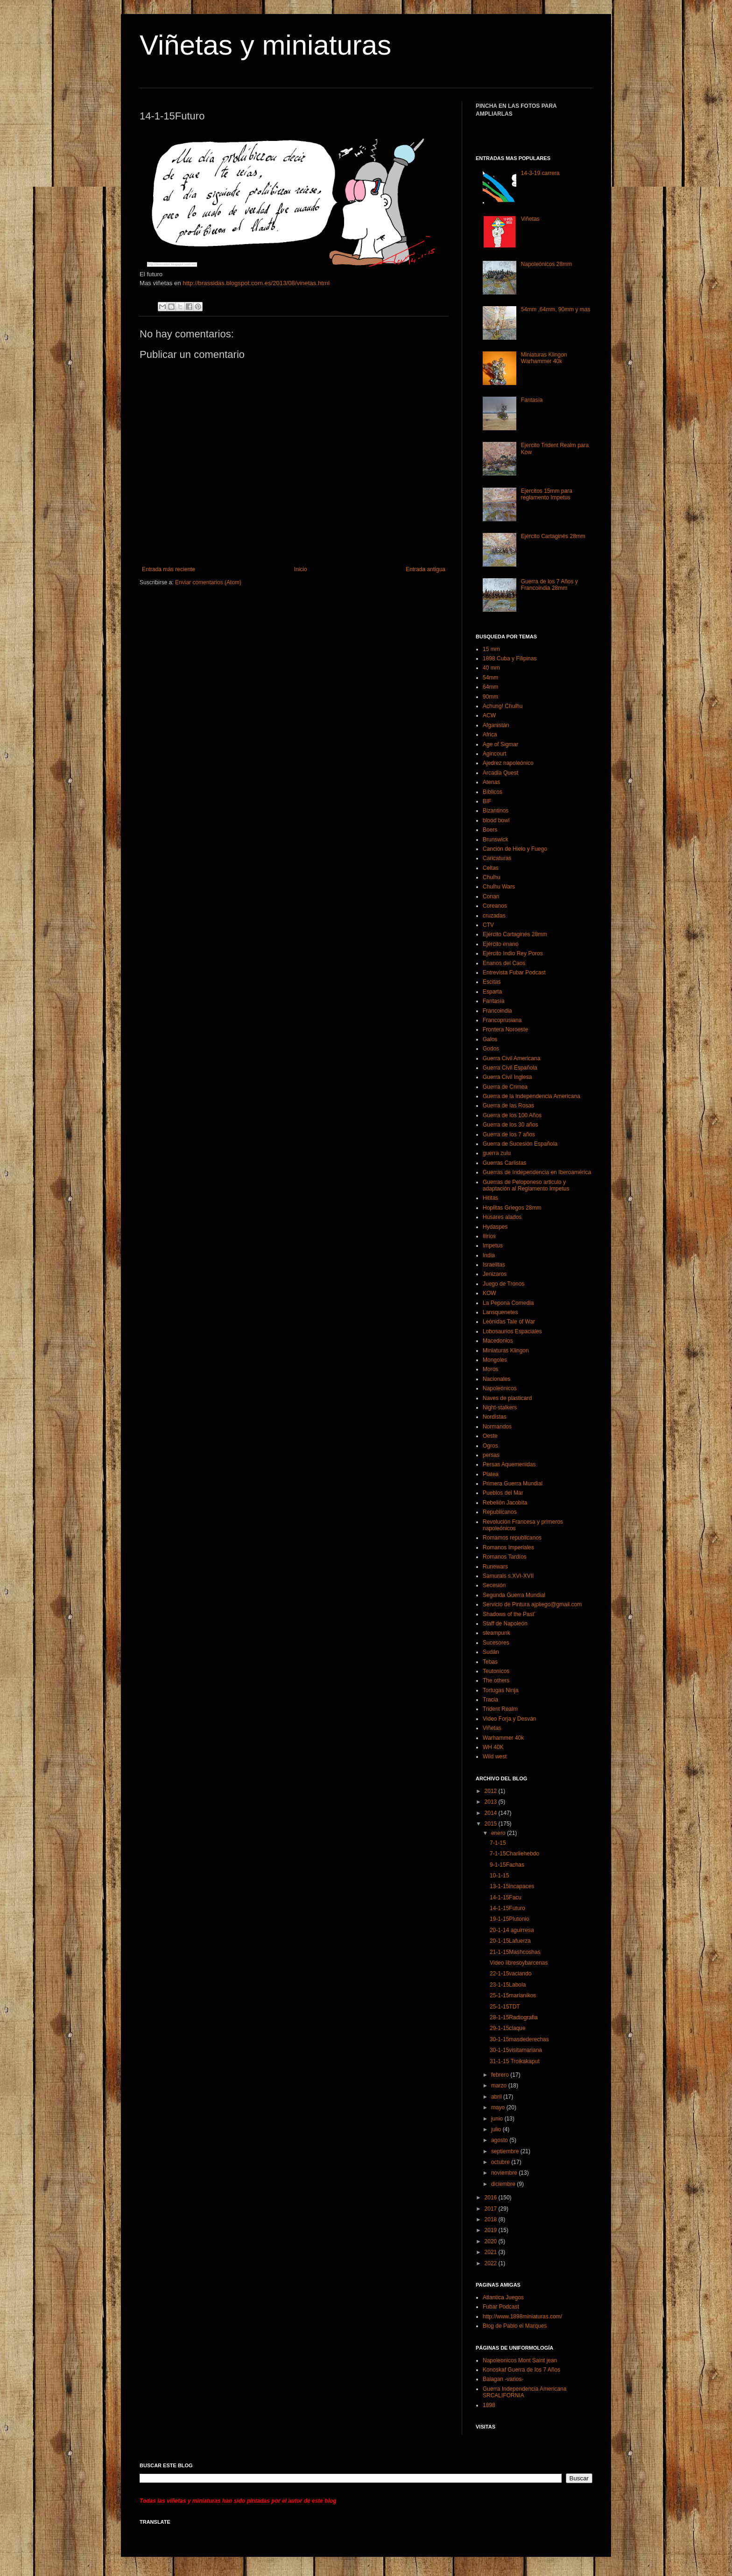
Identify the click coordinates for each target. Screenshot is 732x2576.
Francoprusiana (502, 1020)
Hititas (490, 1198)
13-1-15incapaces (512, 1886)
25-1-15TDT (505, 2006)
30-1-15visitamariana (516, 2050)
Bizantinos (495, 810)
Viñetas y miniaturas (265, 45)
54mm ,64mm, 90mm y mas (556, 309)
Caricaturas (497, 858)
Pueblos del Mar (503, 1493)
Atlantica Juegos (503, 2297)
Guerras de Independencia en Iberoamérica (537, 1172)
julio (497, 2129)
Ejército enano (501, 944)
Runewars (495, 1566)
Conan (491, 896)
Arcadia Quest (500, 773)
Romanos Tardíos (505, 1557)
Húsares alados (502, 1217)
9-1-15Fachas (507, 1865)
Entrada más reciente (168, 569)
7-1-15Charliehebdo (514, 1853)
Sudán (491, 1652)
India (489, 1255)
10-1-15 (499, 1875)
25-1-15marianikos (513, 1995)
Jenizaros (495, 1274)
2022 (492, 2263)
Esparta (492, 991)
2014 (492, 1813)
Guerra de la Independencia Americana (531, 1096)
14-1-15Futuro (507, 1908)
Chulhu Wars (499, 886)
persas (491, 1455)
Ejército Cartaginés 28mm (553, 536)
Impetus (493, 1245)
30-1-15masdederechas (519, 2039)
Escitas (492, 982)
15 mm (491, 649)
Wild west (495, 1756)
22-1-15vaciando (510, 1973)
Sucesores (496, 1642)
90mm (490, 696)
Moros (490, 1369)
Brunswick (495, 839)
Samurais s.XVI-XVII (508, 1576)
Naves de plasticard (507, 1398)
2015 (492, 1823)
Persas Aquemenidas (509, 1464)
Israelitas (494, 1264)
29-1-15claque (508, 2028)
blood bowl (496, 820)
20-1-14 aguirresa (512, 1930)
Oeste (490, 1436)
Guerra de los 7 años (509, 1134)
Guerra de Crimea (505, 1087)
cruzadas (494, 915)
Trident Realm (500, 1709)
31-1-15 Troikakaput (515, 2061)
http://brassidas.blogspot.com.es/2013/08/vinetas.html (256, 283)
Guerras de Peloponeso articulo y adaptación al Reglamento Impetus (526, 1185)
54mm (490, 677)
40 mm (491, 668)
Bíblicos (492, 792)
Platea (491, 1474)
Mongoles (495, 1360)
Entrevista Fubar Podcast (514, 972)
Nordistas (495, 1417)
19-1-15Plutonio (509, 1919)
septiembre (506, 2151)
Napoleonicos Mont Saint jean (520, 2360)
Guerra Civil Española (510, 1067)
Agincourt (495, 753)
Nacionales (496, 1379)
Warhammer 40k (503, 1738)
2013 (492, 1802)
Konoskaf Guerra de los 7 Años (521, 2369)
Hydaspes (495, 1227)
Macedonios (498, 1340)
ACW (489, 715)
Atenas (491, 782)
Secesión (494, 1585)
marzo (499, 2085)
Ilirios (489, 1236)
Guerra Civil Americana (511, 1058)
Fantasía (532, 400)
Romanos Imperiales (508, 1547)
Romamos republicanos (512, 1537)
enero (499, 1833)
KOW (489, 1293)
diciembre (504, 2184)
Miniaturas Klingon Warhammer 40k (544, 357)
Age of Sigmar (500, 744)
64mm (490, 687)
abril (497, 2096)
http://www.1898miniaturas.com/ (522, 2316)
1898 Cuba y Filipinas (509, 658)
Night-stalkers (500, 1407)
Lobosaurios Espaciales (512, 1331)
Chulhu (491, 877)
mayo (499, 2107)
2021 (492, 2252)
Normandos (497, 1426)
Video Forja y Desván (509, 1718)
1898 (489, 2405)
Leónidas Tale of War (509, 1321)
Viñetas (530, 219)
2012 (492, 1791)
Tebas (490, 1662)
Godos (491, 1048)
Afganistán (496, 725)
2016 (492, 2197)
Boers (490, 829)
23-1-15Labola (508, 1984)
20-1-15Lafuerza (510, 1941)
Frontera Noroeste (505, 1029)
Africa (490, 734)
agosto (500, 2140)
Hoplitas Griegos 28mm (512, 1207)
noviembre (505, 2173)
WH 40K (493, 1747)
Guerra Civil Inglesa (507, 1077)
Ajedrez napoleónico (508, 763)
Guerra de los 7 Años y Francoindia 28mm (549, 584)
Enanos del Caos (504, 963)
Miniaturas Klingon (506, 1350)
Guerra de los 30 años (510, 1124)
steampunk (496, 1633)
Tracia (490, 1699)
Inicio (300, 569)
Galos (490, 1039)
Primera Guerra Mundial (512, 1483)
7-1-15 (498, 1843)
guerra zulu (497, 1153)
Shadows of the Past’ (509, 1614)
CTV (488, 925)
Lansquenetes (500, 1312)
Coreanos (495, 906)
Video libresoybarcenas (519, 1963)
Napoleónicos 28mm (546, 264)
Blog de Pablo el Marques (515, 2326)
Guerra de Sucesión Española (520, 1144)
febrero (500, 2075)
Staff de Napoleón (505, 1623)
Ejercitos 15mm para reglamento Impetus (546, 494)
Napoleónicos (500, 1388)
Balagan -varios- (503, 2379)
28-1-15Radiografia (514, 2017)
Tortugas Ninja (501, 1690)
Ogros (490, 1445)
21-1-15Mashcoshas (515, 1952)
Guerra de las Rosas (508, 1105)
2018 (492, 2219)
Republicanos (500, 1512)
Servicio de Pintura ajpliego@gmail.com (532, 1604)
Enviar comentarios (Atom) (208, 582)
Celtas (491, 868)
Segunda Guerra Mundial (514, 1595)
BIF (487, 801)
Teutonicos (496, 1671)
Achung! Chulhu (502, 706)
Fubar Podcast (501, 2306)
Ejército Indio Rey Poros (513, 953)
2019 (492, 2230)
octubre (501, 2162)
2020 (492, 2241)
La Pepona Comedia (508, 1303)
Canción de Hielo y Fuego (515, 849)
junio (498, 2118)
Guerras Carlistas (504, 1163)
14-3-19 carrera (540, 173)
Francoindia (497, 1011)
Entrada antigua (425, 569)
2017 (492, 2208)
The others (496, 1680)
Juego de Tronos (503, 1284)
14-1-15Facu (505, 1897)
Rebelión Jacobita (505, 1502)
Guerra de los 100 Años (512, 1115)
